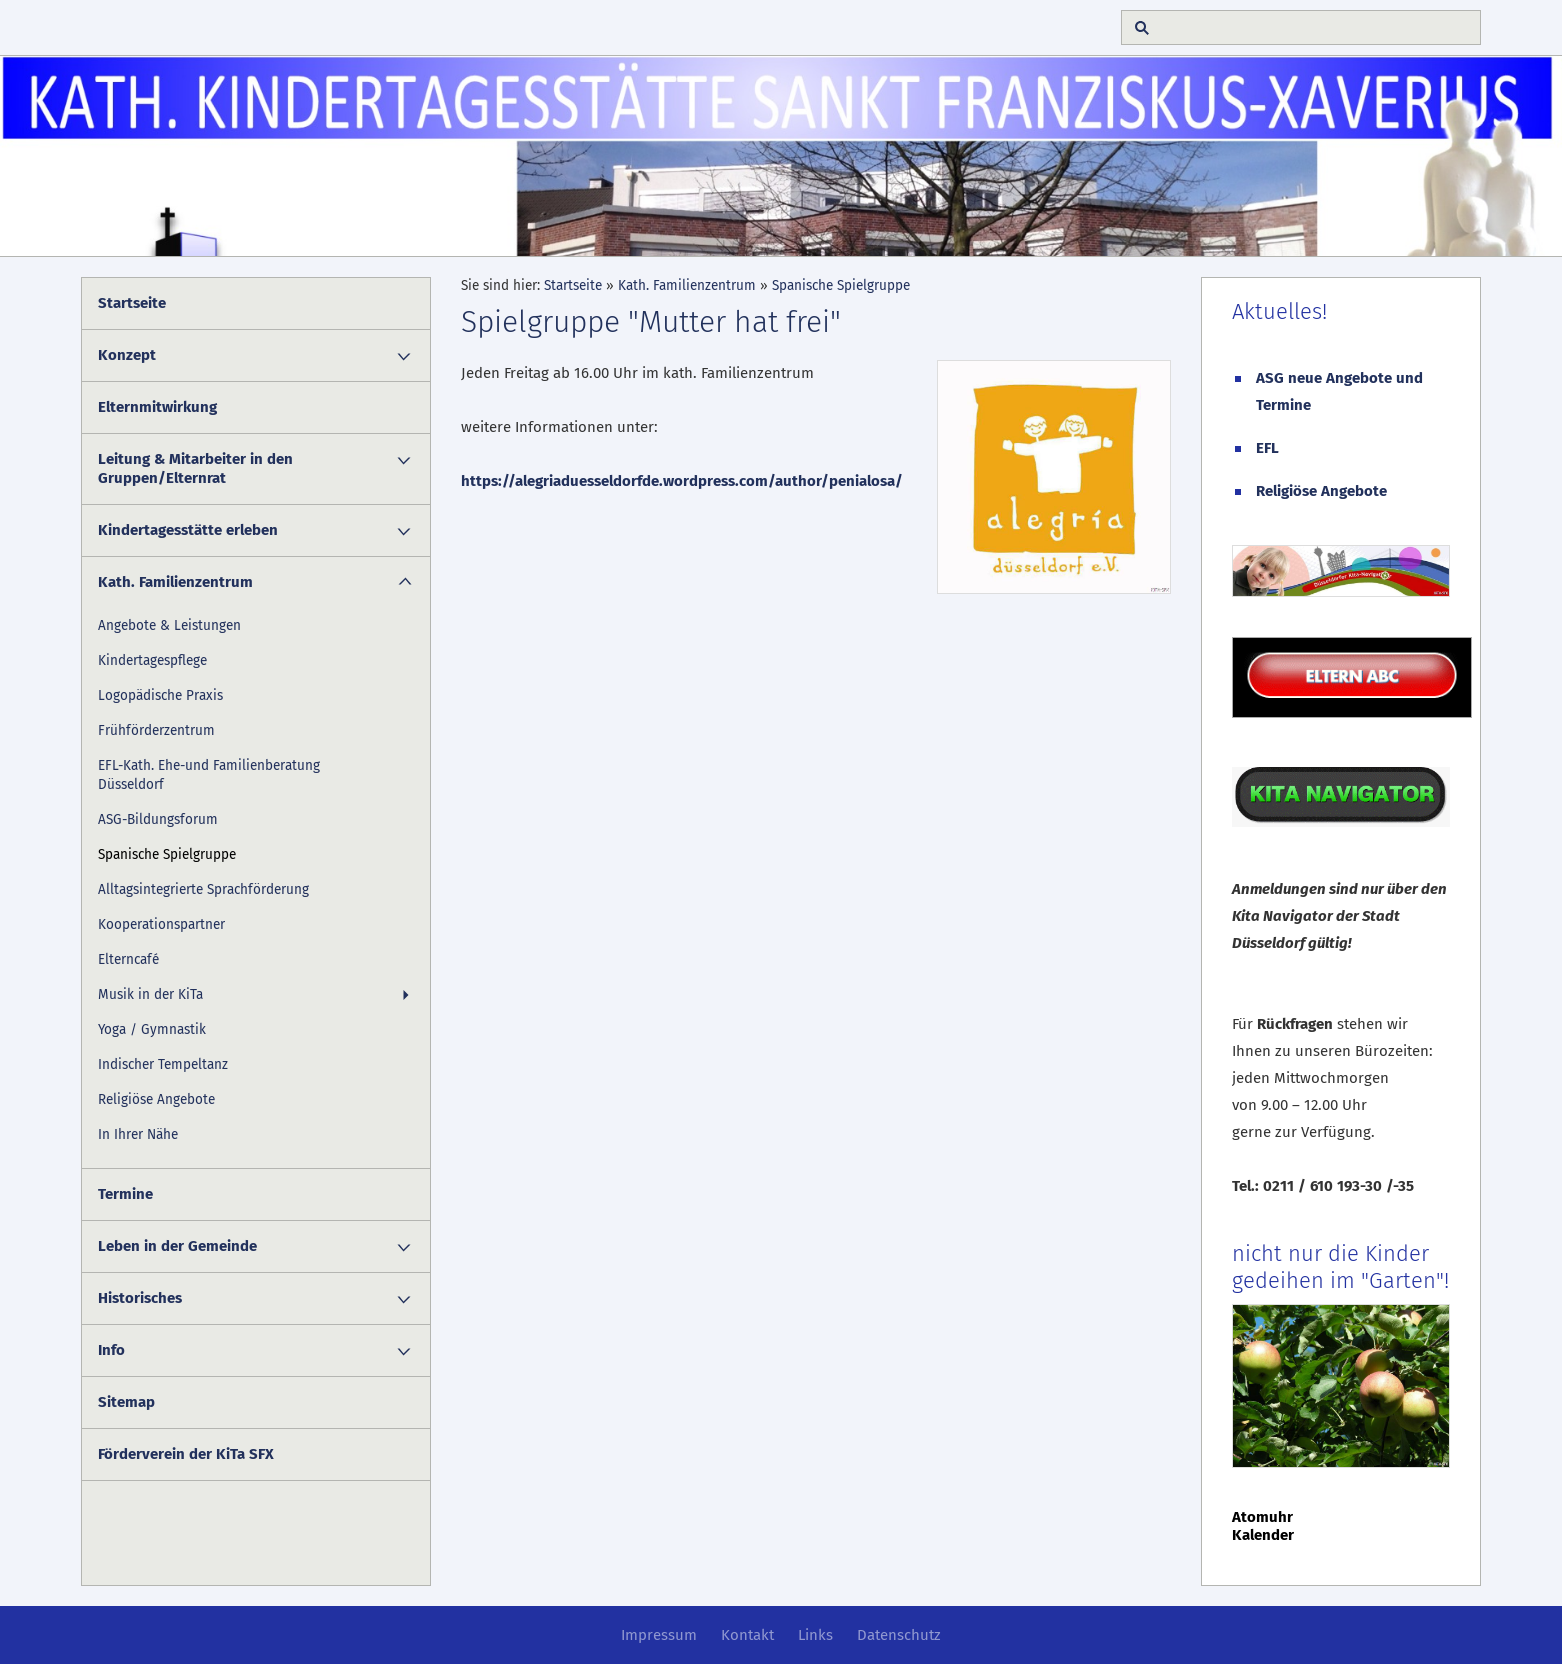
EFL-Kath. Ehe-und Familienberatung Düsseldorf (209, 775)
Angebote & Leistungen (169, 625)
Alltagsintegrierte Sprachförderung (203, 889)
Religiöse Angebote (156, 1099)
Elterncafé (128, 959)
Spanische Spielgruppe (167, 854)
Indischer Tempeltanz (163, 1064)
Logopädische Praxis (160, 695)
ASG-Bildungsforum (158, 819)
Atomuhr (1262, 1517)
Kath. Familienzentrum (175, 582)
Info (111, 1350)
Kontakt (747, 1635)
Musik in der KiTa (150, 994)
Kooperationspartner (161, 924)
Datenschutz (899, 1635)
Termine (125, 1194)
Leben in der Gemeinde (177, 1246)
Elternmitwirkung (157, 407)
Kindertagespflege (152, 660)
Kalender (1263, 1535)
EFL (1267, 448)
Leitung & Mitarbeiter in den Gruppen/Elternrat (195, 468)
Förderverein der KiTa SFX (186, 1454)
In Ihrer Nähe (138, 1134)
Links (815, 1635)
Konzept (127, 355)
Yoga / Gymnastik (152, 1029)
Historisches (140, 1298)
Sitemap (126, 1402)
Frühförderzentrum (156, 730)
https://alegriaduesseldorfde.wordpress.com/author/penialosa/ (682, 481)
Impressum (659, 1635)
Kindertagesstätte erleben (188, 530)
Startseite (132, 303)
